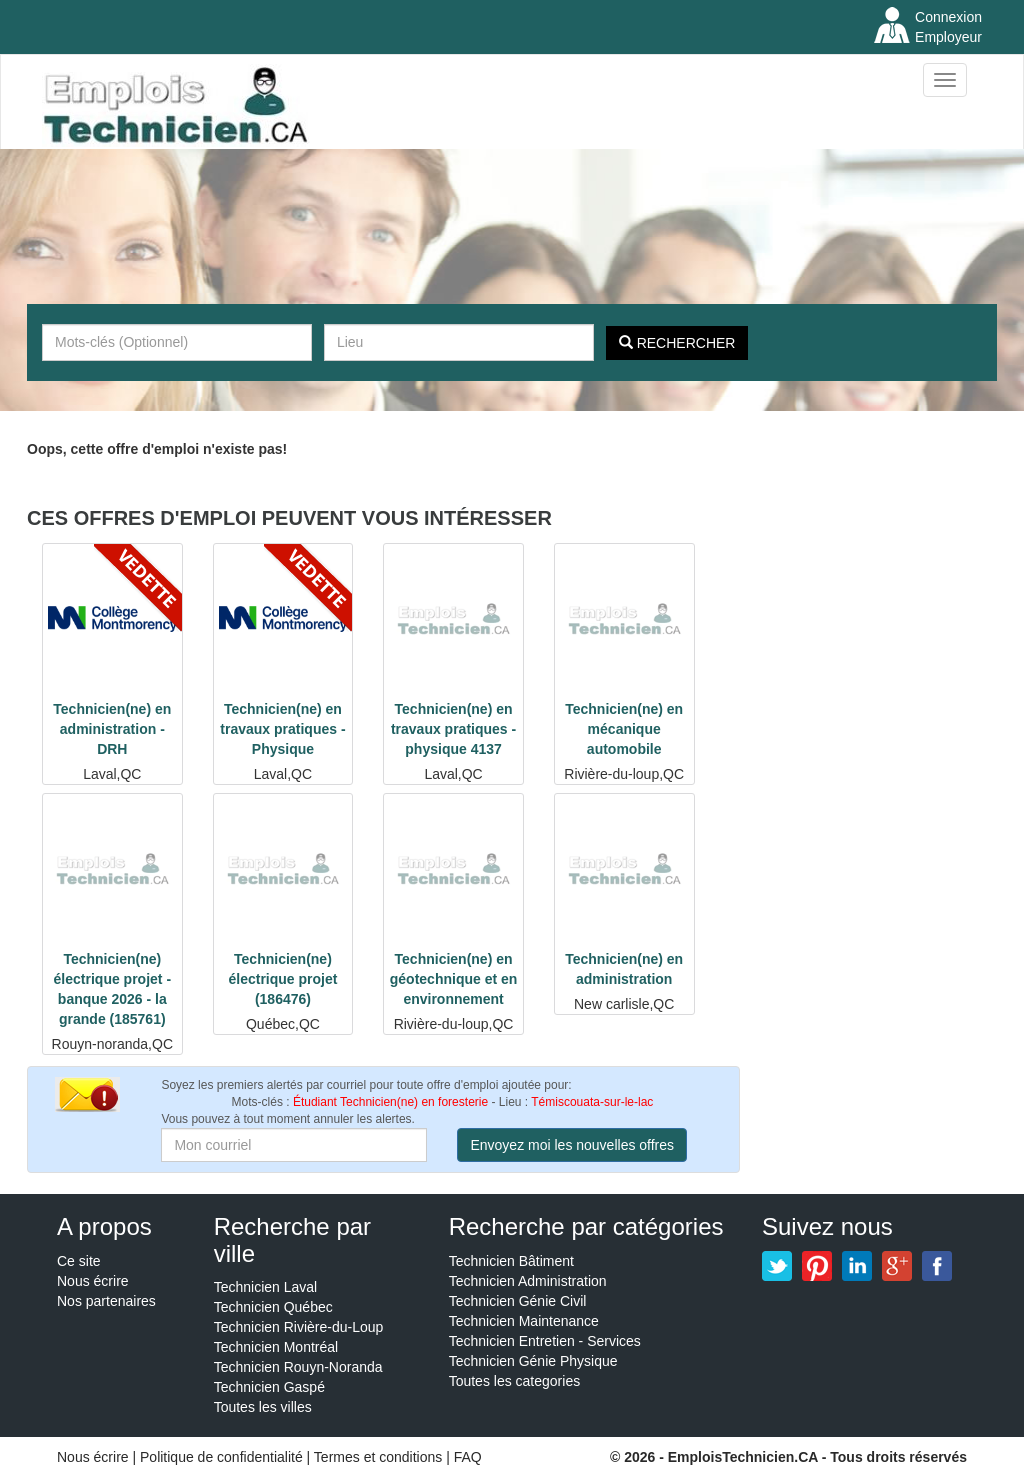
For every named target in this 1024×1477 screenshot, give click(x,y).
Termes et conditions (380, 1457)
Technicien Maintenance (524, 1321)
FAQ (468, 1457)
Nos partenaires (106, 1301)
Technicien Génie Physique (533, 1361)
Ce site (79, 1261)
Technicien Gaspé (269, 1387)
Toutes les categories (515, 1381)
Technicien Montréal (276, 1347)
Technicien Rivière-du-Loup (299, 1327)
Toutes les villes (263, 1407)
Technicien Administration (528, 1281)
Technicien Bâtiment (511, 1261)
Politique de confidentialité (221, 1457)
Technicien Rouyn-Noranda (298, 1367)
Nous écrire (93, 1281)
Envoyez (572, 1145)
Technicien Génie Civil (518, 1301)
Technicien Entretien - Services (545, 1341)
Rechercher (677, 343)
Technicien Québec (273, 1307)
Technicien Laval (266, 1287)
